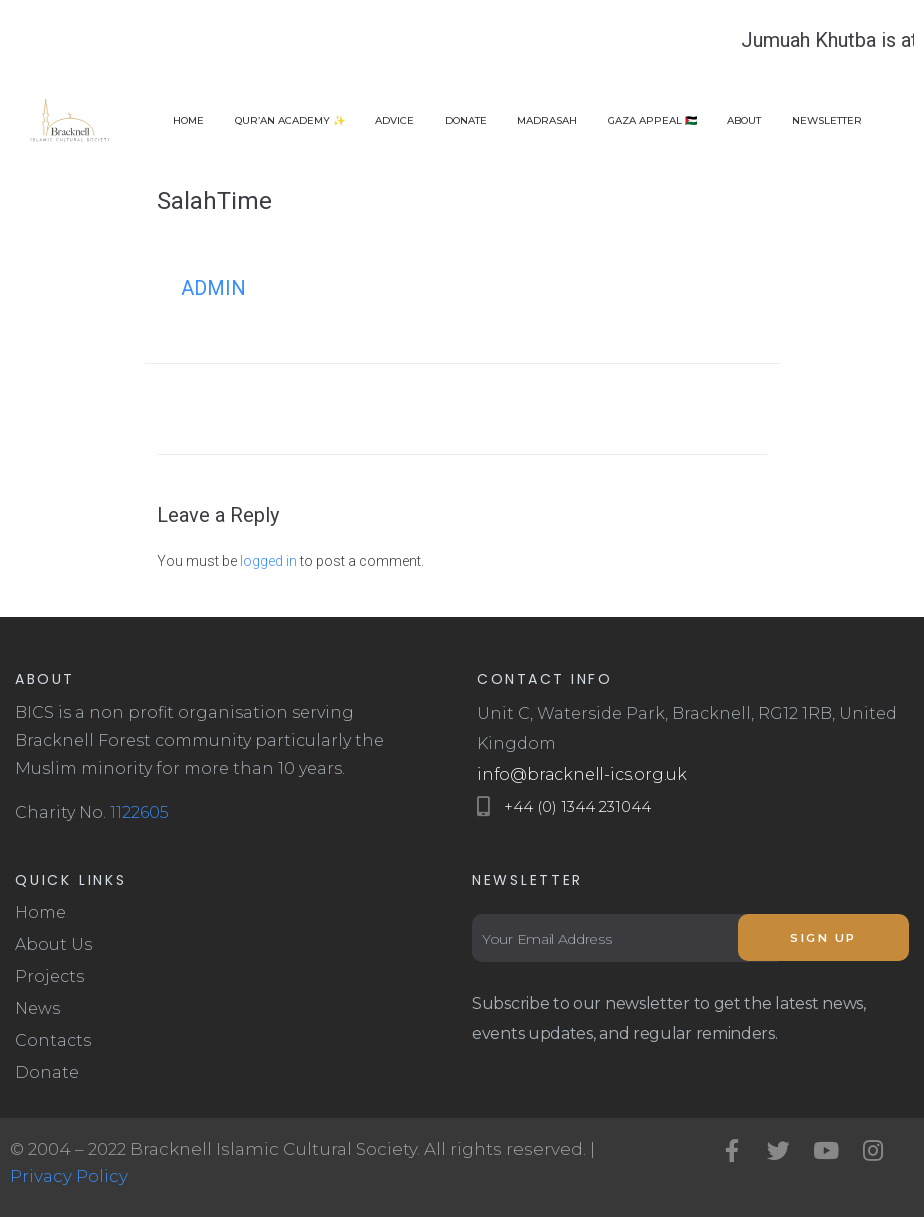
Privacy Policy (69, 1176)
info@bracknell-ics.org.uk (582, 774)
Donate (47, 1072)
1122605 (139, 812)
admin (213, 288)
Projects (49, 976)
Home (40, 912)
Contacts (53, 1040)
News (37, 1008)
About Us (53, 944)
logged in (268, 561)
